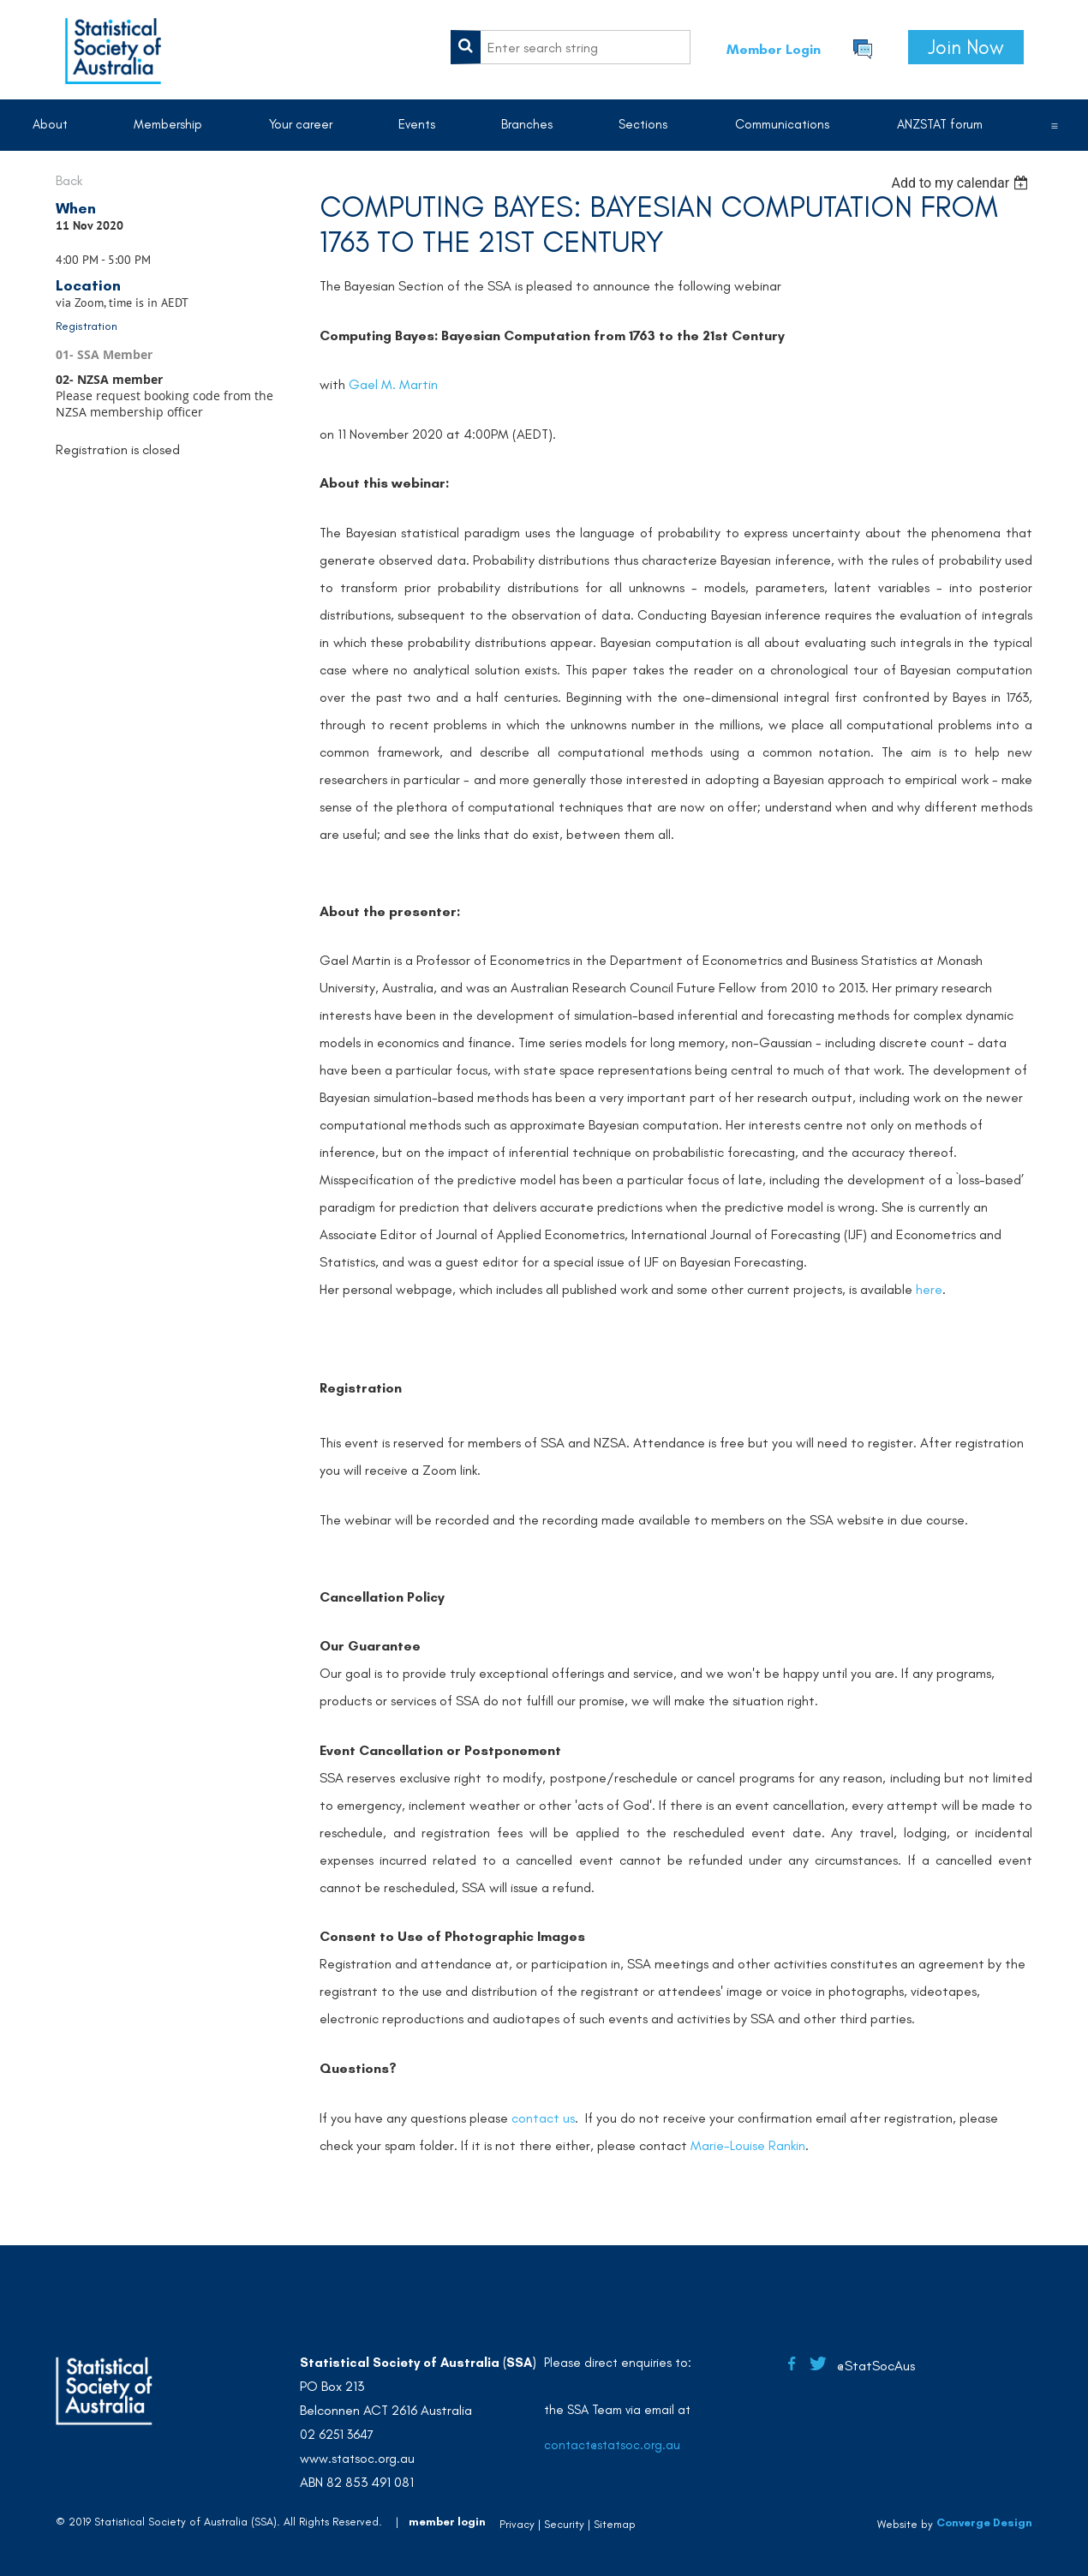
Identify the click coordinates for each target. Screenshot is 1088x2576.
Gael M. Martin (393, 384)
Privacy (517, 2524)
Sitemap (615, 2524)
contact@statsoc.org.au (612, 2445)
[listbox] (961, 183)
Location (88, 285)
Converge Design (984, 2522)
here (929, 1289)
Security (564, 2524)
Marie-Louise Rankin (747, 2145)
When (76, 208)
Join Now (966, 47)
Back (69, 180)
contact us (543, 2118)
